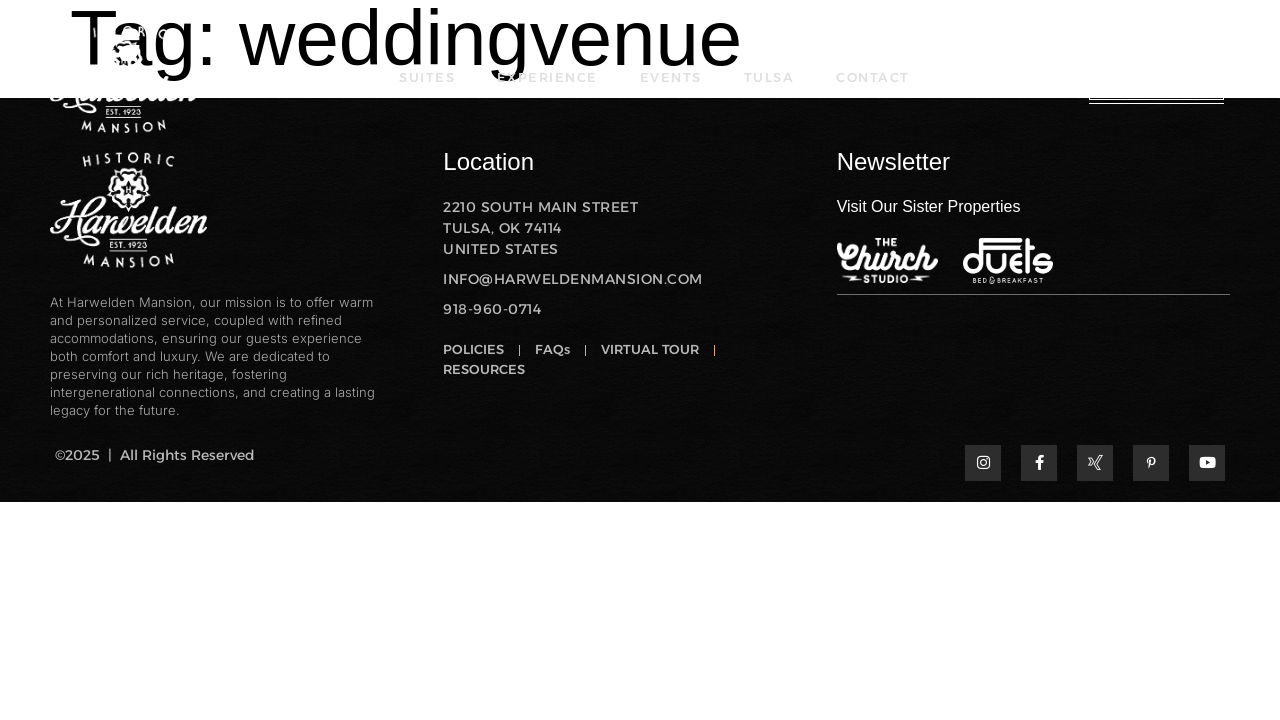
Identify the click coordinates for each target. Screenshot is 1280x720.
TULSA (768, 78)
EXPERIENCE (550, 78)
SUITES (432, 78)
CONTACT (870, 78)
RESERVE (1156, 77)
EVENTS (672, 78)
